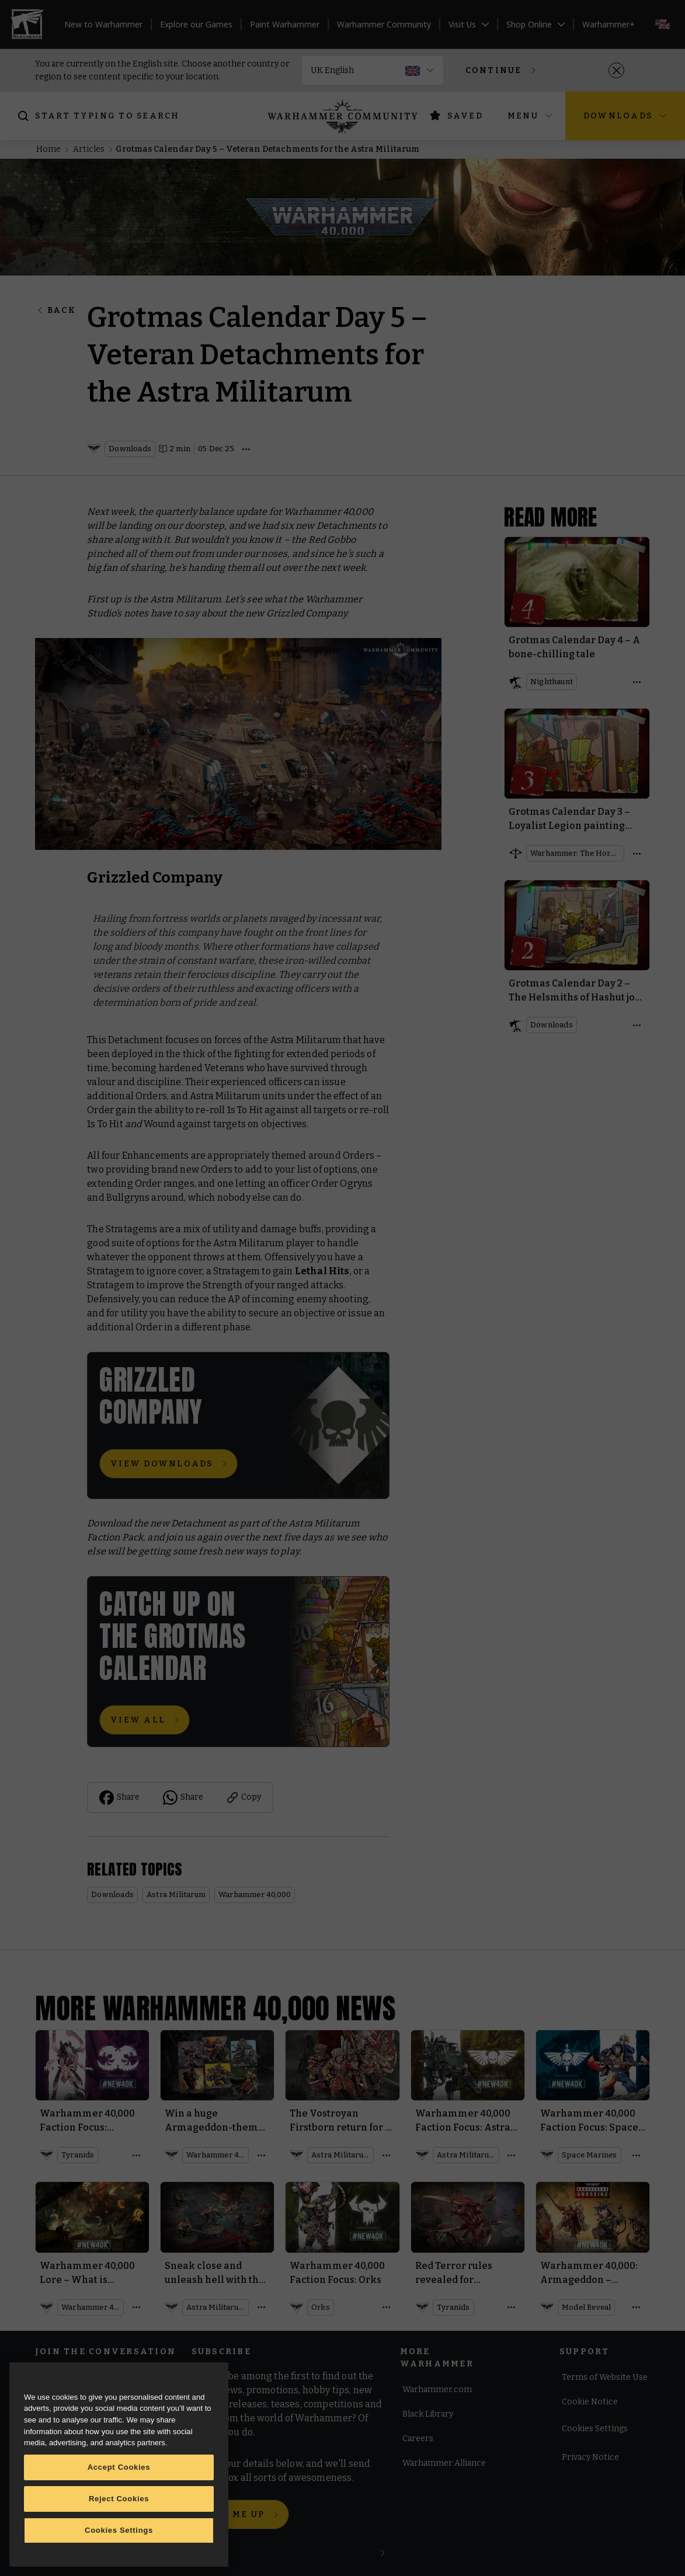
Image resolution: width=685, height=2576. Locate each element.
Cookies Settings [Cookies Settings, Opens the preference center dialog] (119, 2530)
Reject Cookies (119, 2498)
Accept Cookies (119, 2467)
